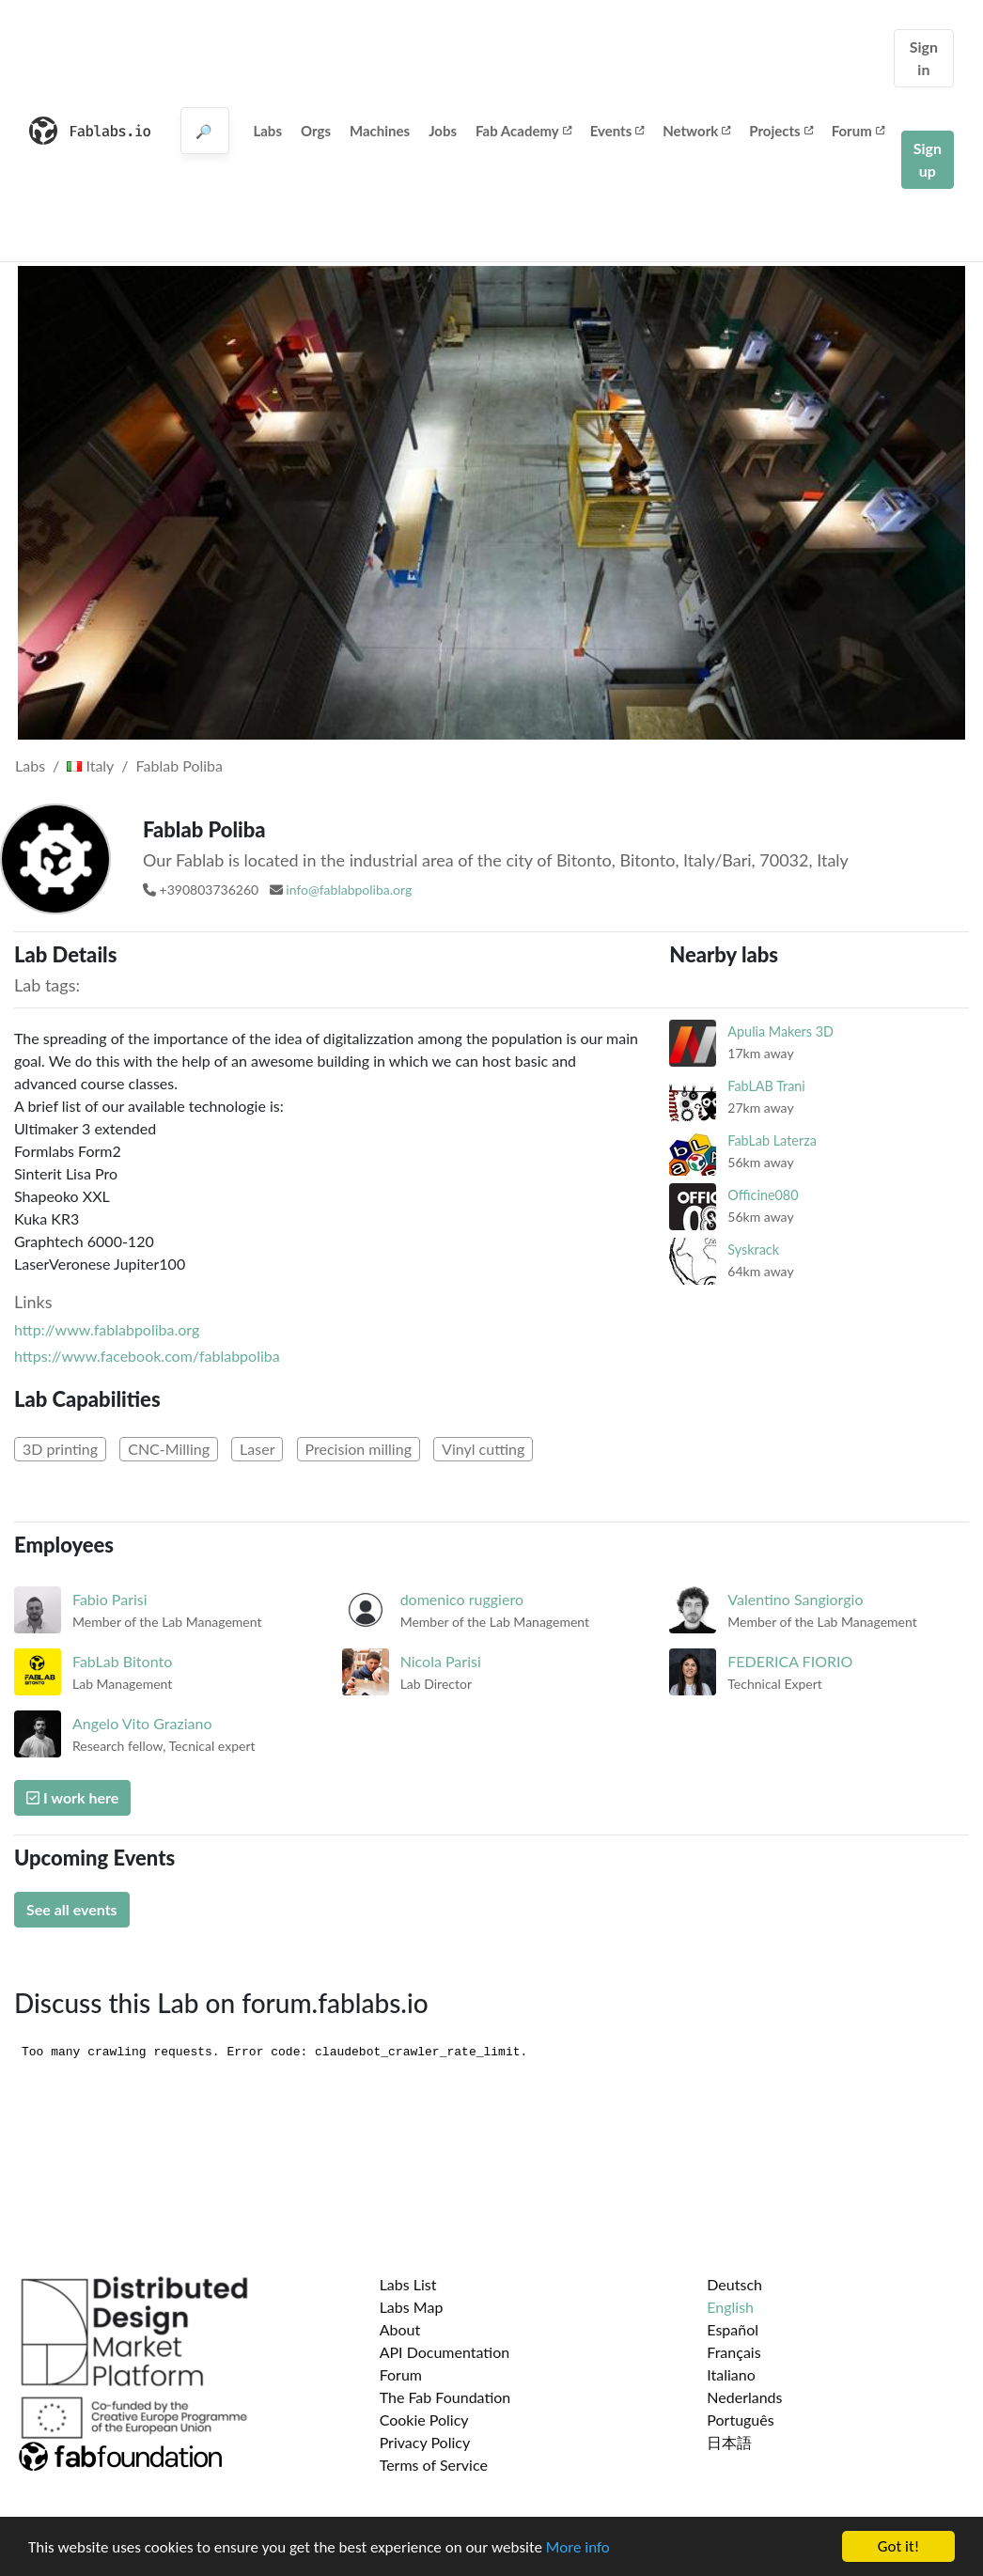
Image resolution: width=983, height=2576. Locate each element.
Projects (780, 130)
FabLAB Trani (765, 1086)
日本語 (729, 2442)
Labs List (408, 2284)
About (400, 2329)
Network (696, 130)
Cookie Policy (424, 2419)
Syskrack (753, 1249)
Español (732, 2329)
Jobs (443, 130)
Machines (380, 130)
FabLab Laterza (771, 1140)
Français (733, 2352)
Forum (858, 130)
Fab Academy (523, 130)
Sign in (924, 58)
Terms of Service (434, 2465)
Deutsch (734, 2284)
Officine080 (762, 1195)
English (730, 2307)
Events (617, 130)
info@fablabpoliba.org (349, 890)
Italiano (731, 2374)
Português (740, 2419)
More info (578, 2549)
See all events (71, 1909)
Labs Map (412, 2307)
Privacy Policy (425, 2442)
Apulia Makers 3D (780, 1031)
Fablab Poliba (179, 765)
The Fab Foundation (445, 2397)
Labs (267, 130)
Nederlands (744, 2397)
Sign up (927, 159)
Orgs (316, 130)
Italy (90, 765)
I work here (72, 1797)
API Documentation (445, 2352)
